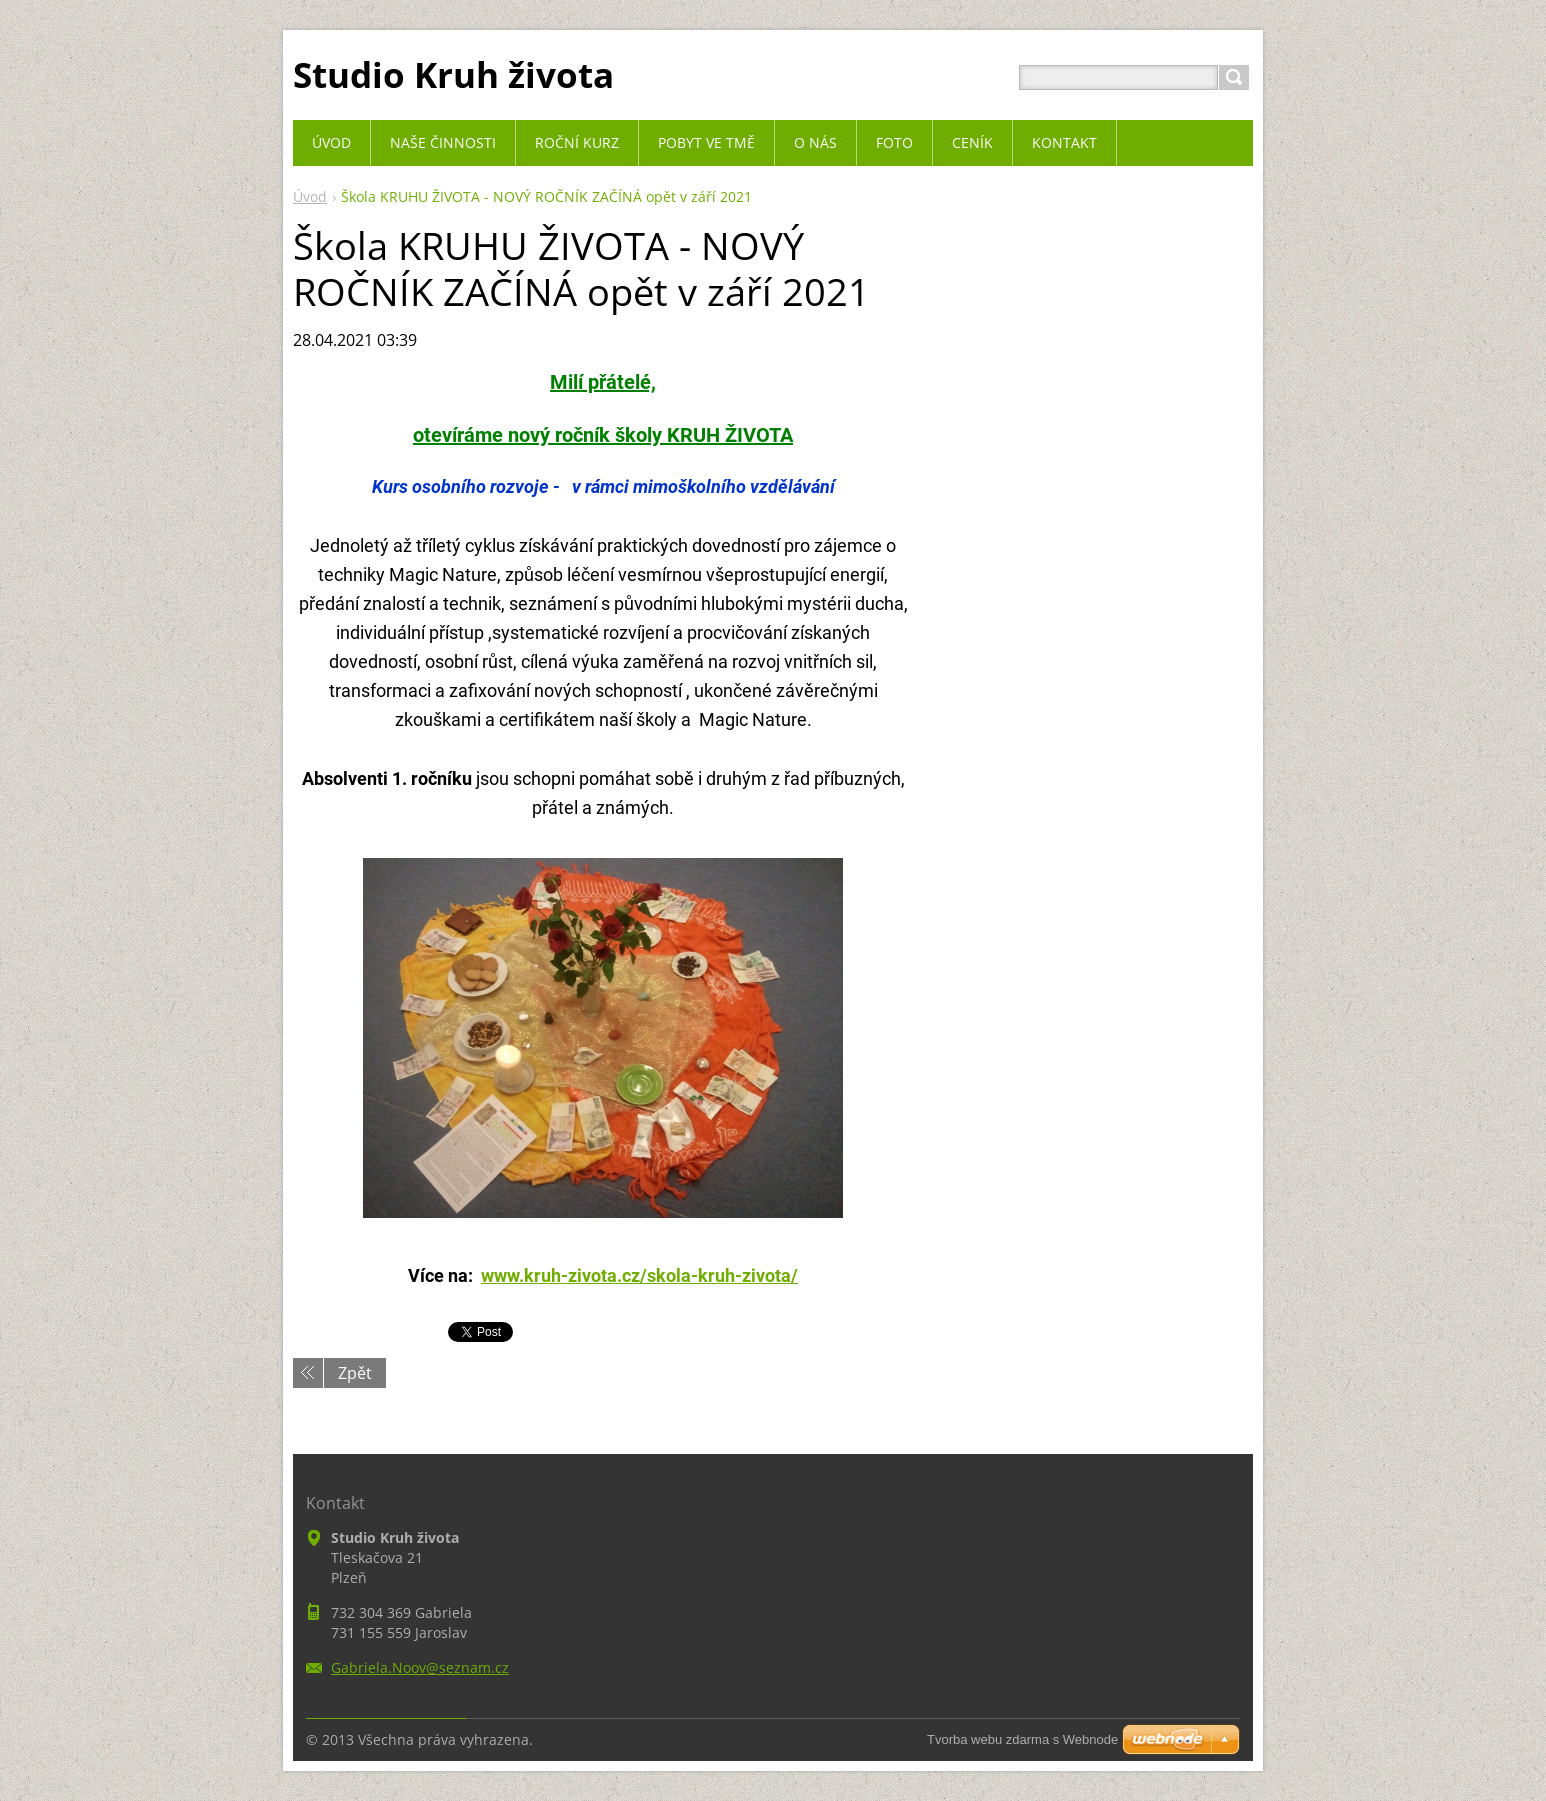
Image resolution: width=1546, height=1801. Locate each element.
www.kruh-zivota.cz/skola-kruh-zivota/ (639, 1275)
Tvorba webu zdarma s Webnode (1022, 1739)
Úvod (310, 196)
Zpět (355, 1373)
